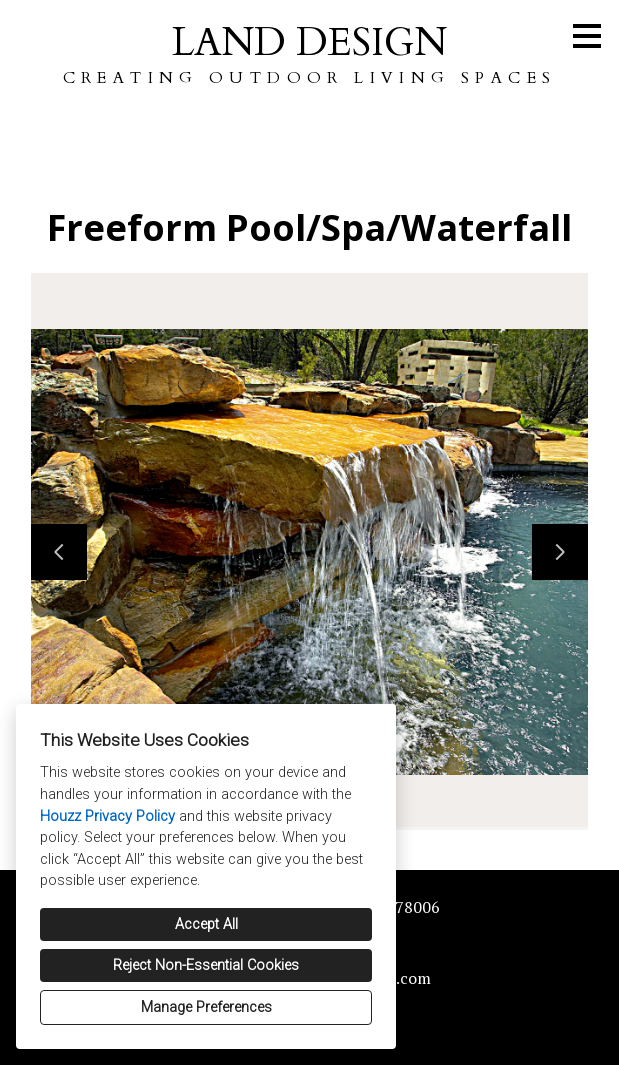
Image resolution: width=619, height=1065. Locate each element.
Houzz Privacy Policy (107, 816)
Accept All (206, 924)
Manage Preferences (206, 1007)
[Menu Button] (587, 36)
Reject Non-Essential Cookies (206, 965)
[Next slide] (560, 552)
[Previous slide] (59, 552)
